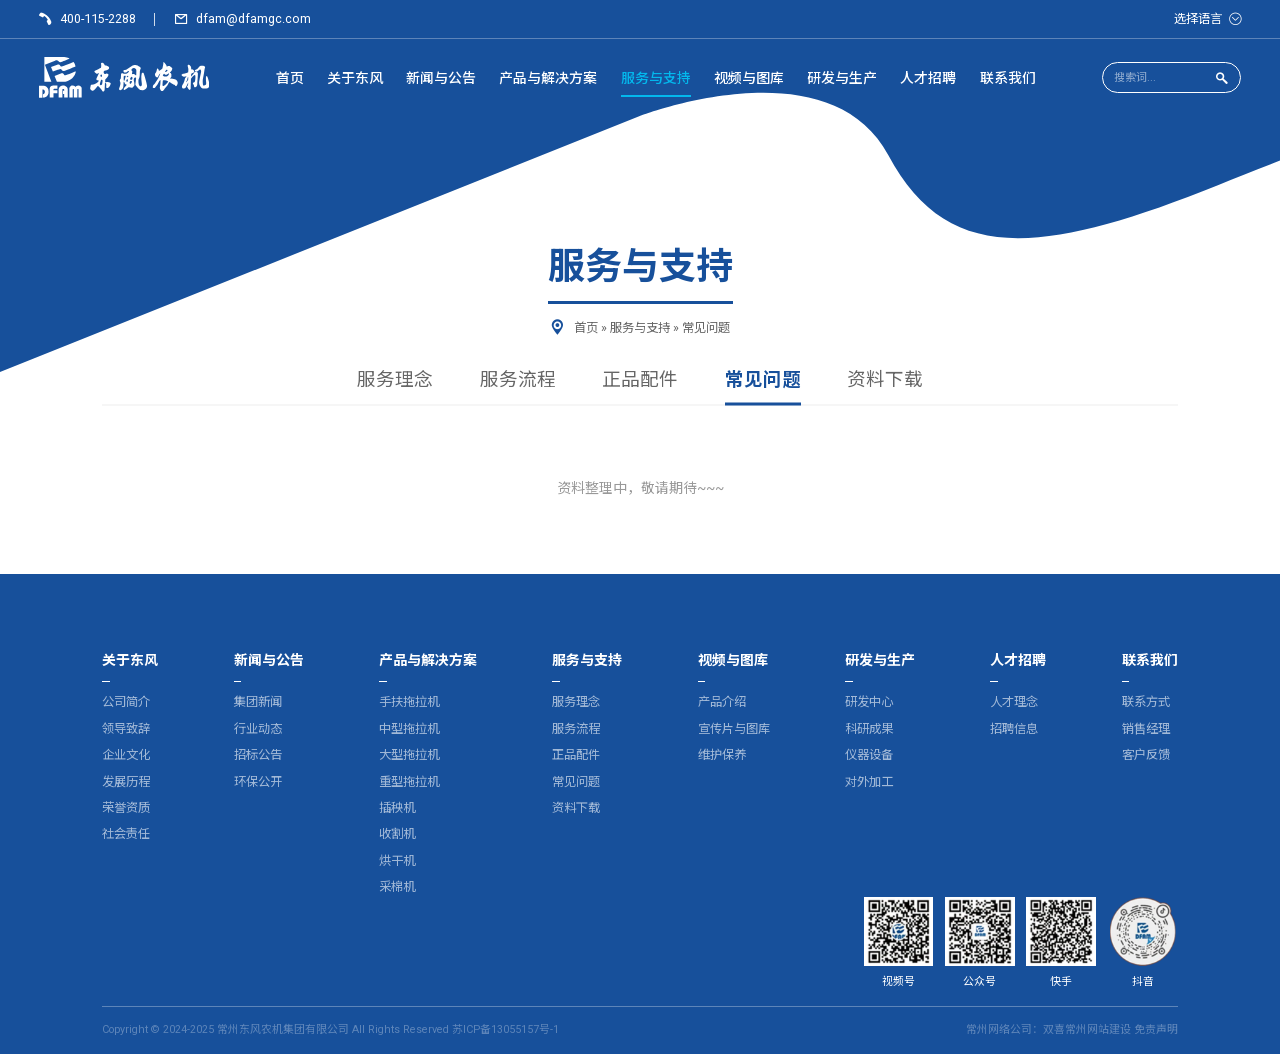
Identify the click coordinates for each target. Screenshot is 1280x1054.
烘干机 (397, 860)
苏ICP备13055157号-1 (505, 1029)
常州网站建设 (1098, 1029)
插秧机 (397, 807)
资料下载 (885, 381)
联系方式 (1146, 701)
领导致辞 (126, 728)
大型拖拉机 (409, 754)
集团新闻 (258, 701)
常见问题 (763, 381)
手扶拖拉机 (409, 701)
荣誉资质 (126, 807)
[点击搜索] (1221, 78)
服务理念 (395, 381)
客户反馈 (1146, 754)
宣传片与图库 (734, 728)
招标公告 (258, 754)
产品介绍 (722, 701)
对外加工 (869, 781)
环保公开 (258, 781)
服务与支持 (640, 327)
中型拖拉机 (409, 728)
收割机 (397, 833)
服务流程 (518, 381)
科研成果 (869, 728)
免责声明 (1156, 1029)
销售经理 (1146, 728)
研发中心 (869, 701)
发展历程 (126, 781)
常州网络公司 (999, 1029)
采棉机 (397, 886)
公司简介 (126, 701)
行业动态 (258, 728)
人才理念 (1014, 701)
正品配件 (640, 381)
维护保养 (722, 754)
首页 (586, 327)
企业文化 (126, 754)
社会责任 (126, 833)
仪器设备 (869, 754)
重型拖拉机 (409, 781)
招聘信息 (1014, 728)
